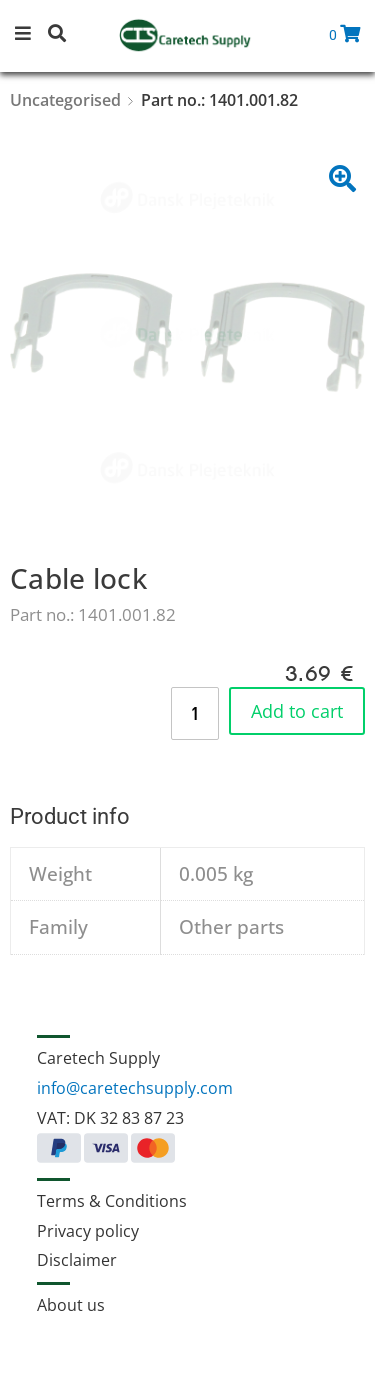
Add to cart (297, 711)
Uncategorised (65, 100)
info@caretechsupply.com (135, 1088)
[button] (30, 35)
